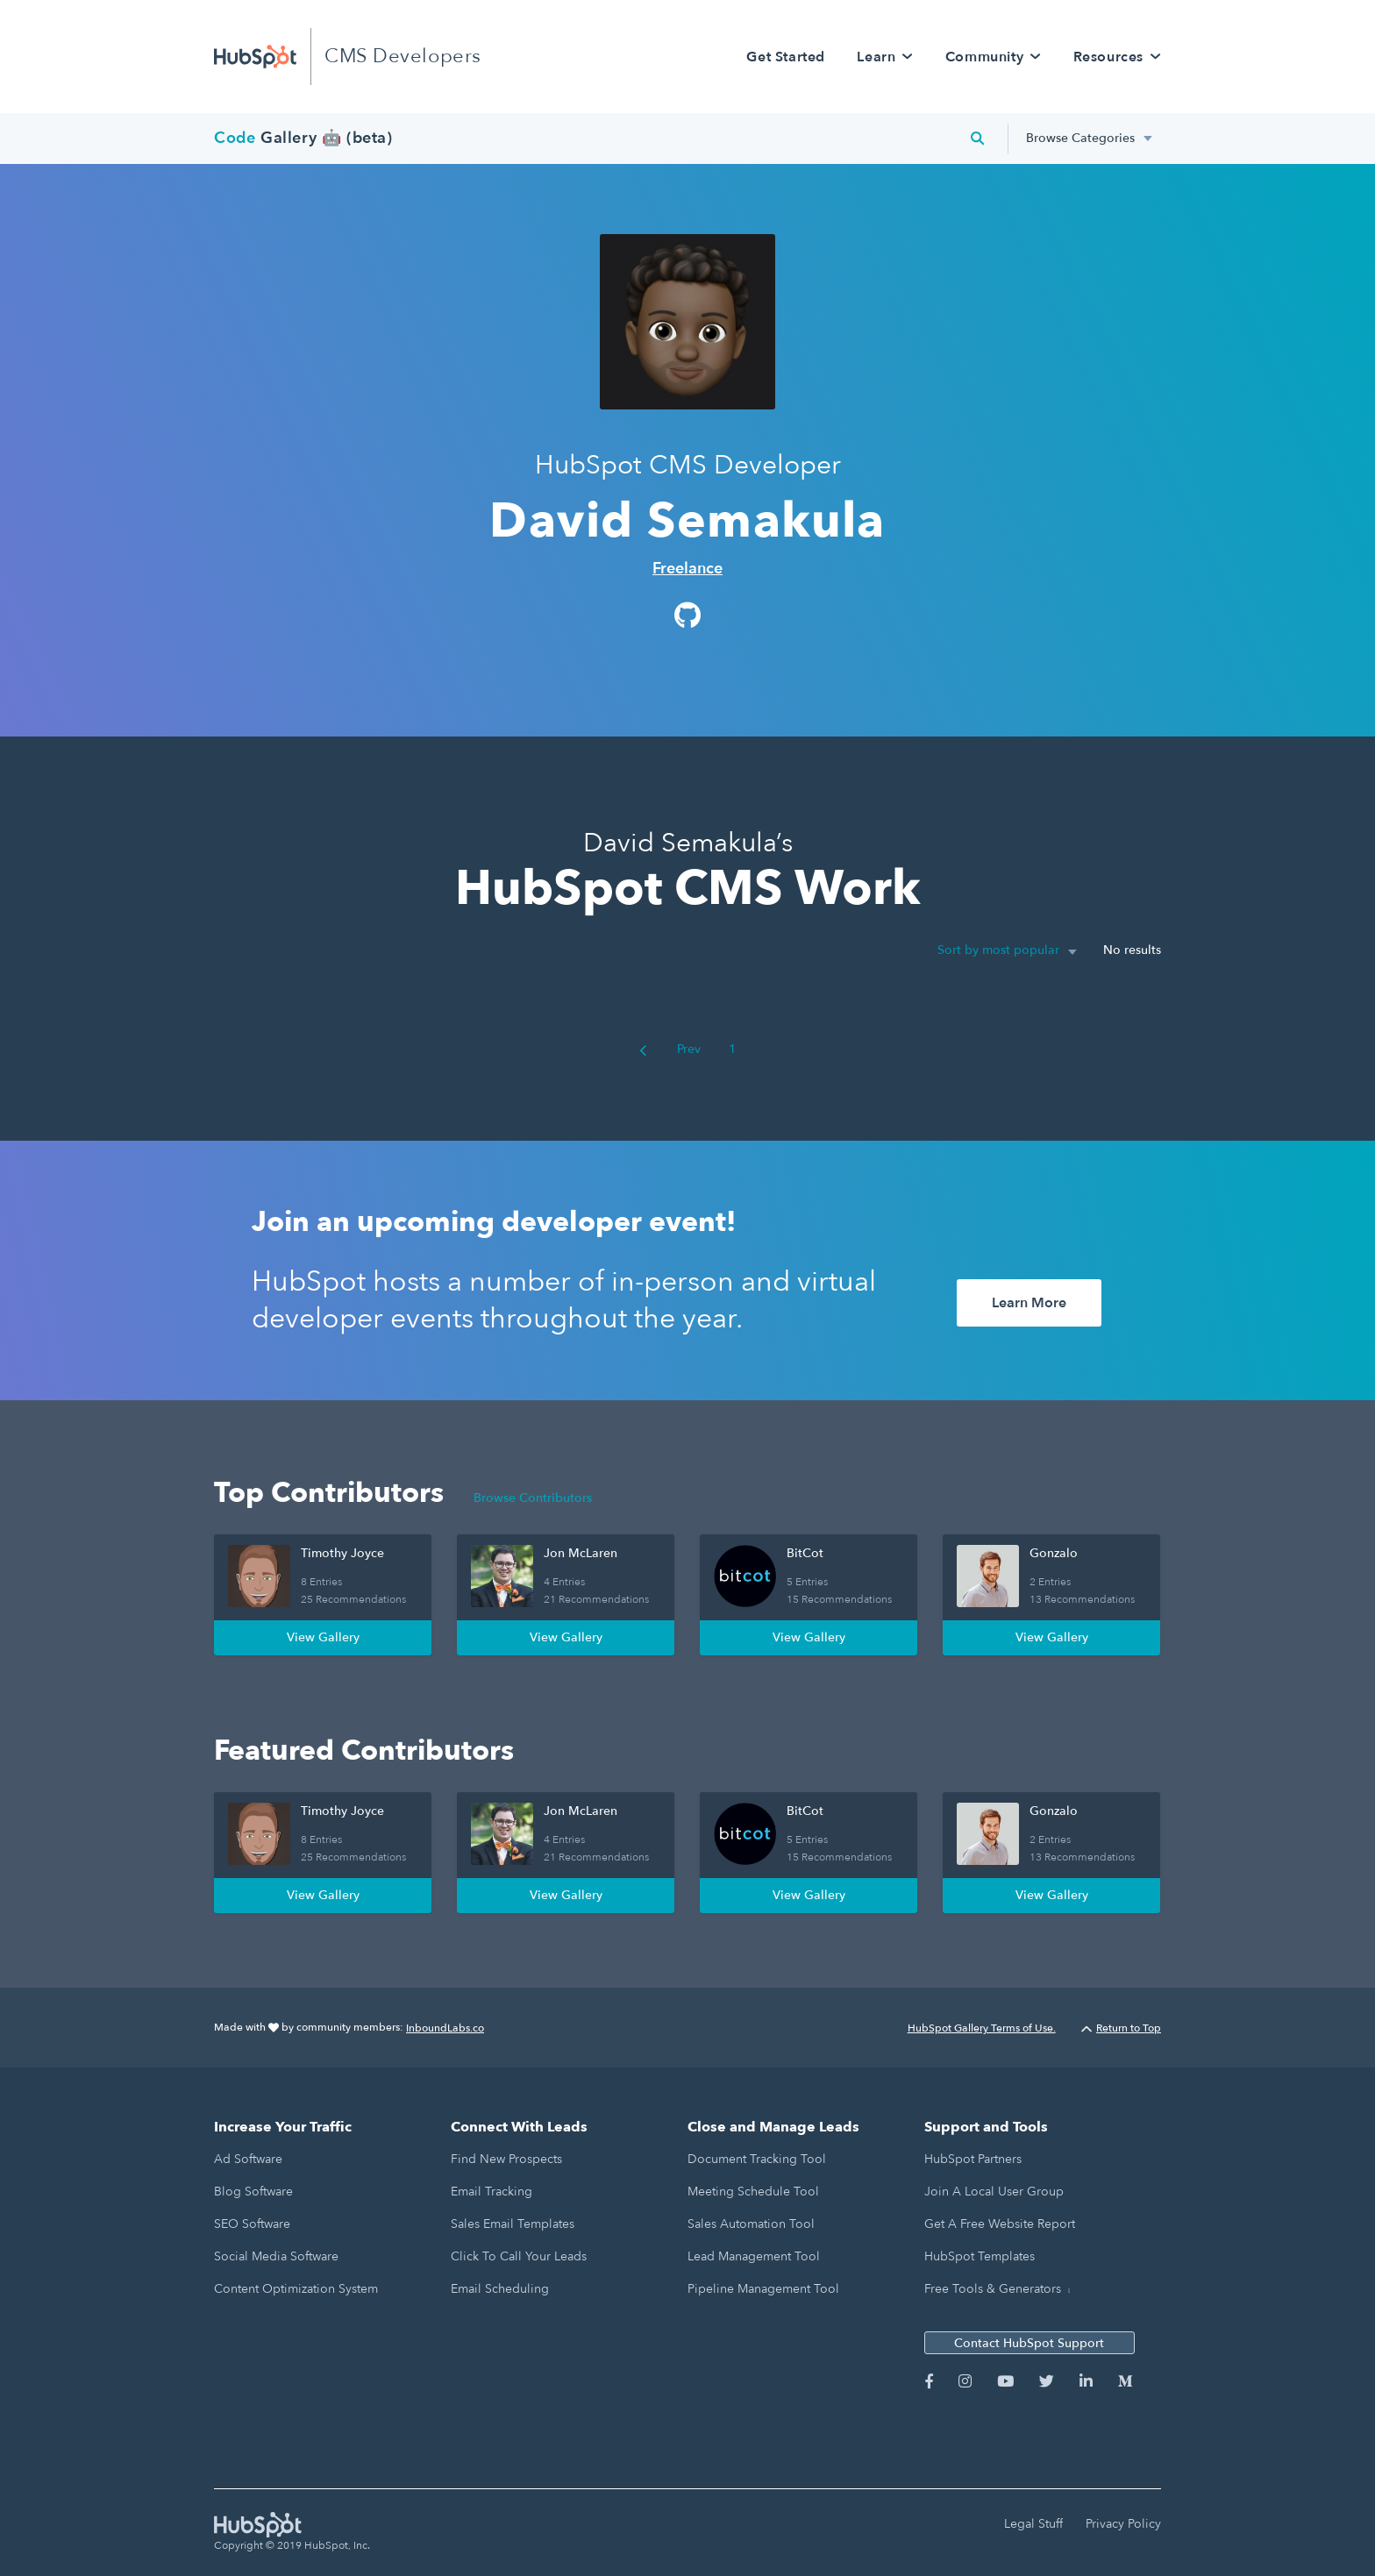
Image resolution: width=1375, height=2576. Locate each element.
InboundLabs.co (445, 2028)
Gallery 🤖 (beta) (303, 138)
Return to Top (1121, 2028)
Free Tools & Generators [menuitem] (992, 2289)
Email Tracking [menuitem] (491, 2191)
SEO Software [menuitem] (252, 2224)
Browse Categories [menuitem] (1080, 138)
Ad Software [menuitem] (248, 2159)
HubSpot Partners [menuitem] (973, 2159)
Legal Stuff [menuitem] (1033, 2524)
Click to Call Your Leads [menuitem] (519, 2256)
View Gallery (323, 1637)
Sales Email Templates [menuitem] (512, 2224)
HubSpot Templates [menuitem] (979, 2256)
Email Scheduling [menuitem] (500, 2289)
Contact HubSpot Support (1029, 2343)
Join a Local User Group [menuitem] (994, 2191)
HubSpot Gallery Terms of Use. (982, 2028)
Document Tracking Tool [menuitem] (757, 2159)
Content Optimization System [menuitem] (296, 2289)
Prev (670, 1049)
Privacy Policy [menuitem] (1123, 2524)
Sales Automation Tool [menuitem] (751, 2224)
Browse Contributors (533, 1498)
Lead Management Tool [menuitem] (754, 2256)
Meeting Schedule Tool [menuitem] (753, 2191)
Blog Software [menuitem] (253, 2191)
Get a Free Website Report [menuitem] (999, 2224)
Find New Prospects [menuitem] (506, 2159)
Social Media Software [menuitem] (276, 2256)
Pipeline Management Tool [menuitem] (763, 2289)
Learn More (1029, 1303)
